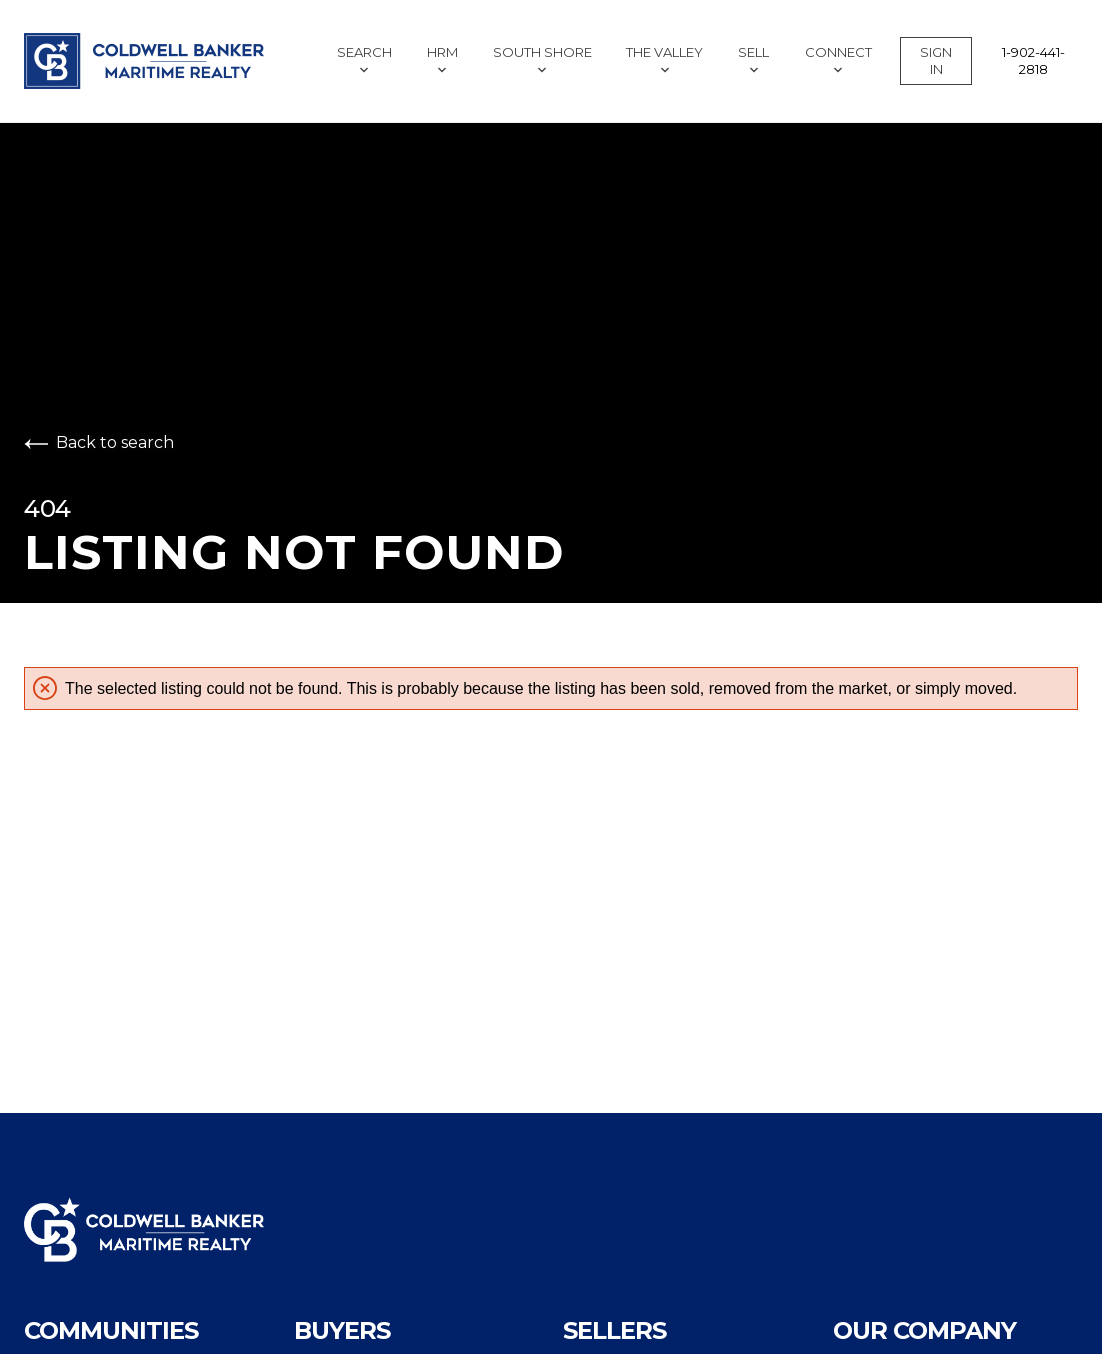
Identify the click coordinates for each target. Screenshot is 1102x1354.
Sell (753, 59)
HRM (442, 59)
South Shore (542, 59)
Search (364, 59)
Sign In (936, 60)
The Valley (664, 59)
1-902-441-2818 (1033, 60)
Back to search (99, 442)
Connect (838, 59)
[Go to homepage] (154, 61)
